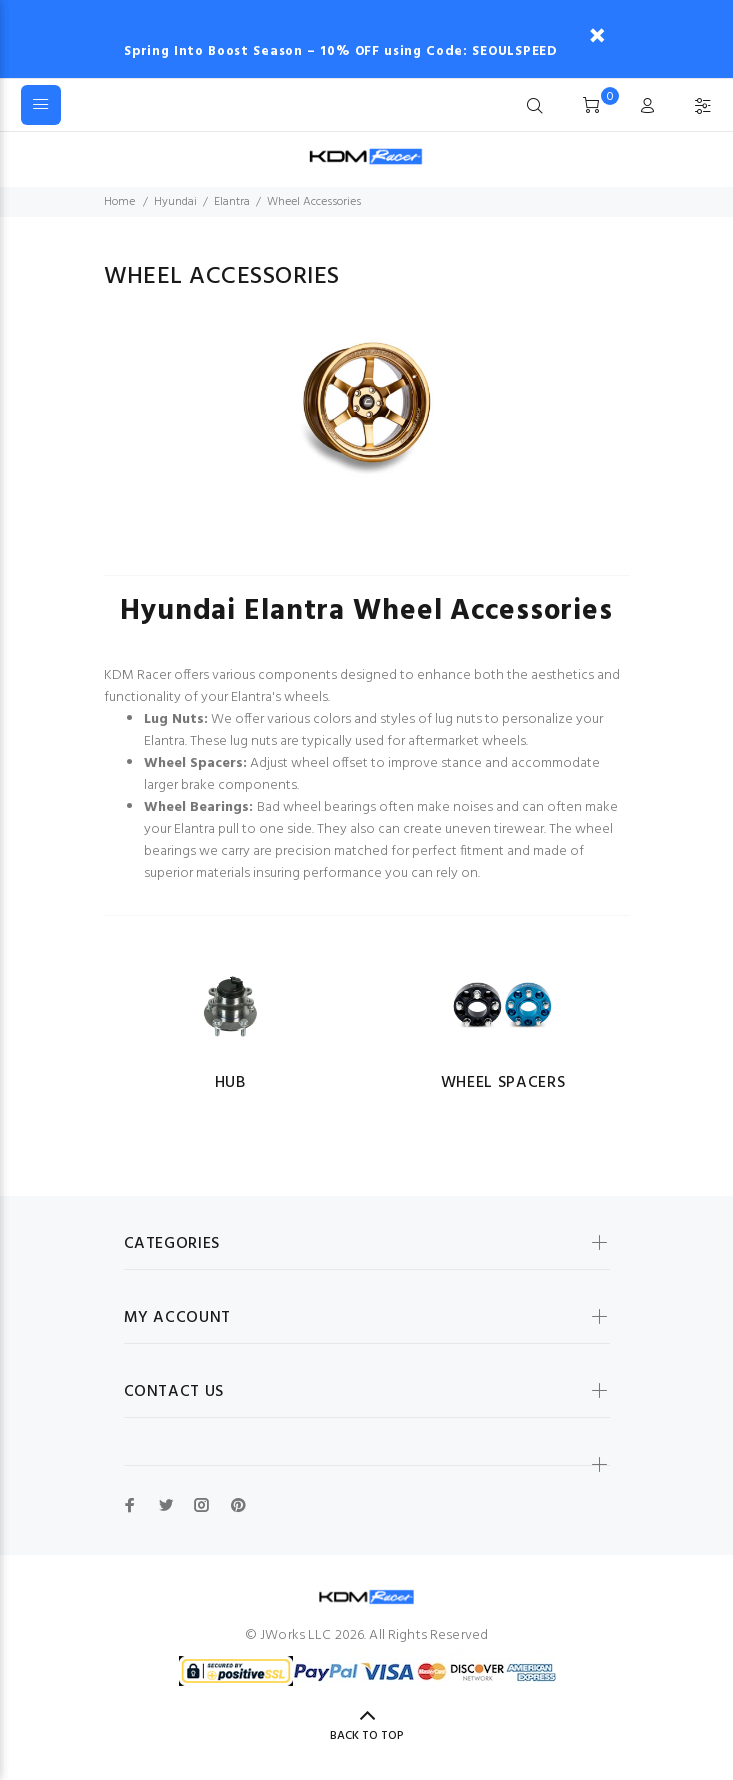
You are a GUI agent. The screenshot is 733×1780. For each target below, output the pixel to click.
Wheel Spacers (503, 1083)
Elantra (232, 202)
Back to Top (367, 1736)
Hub (230, 1083)
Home (119, 202)
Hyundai (175, 202)
